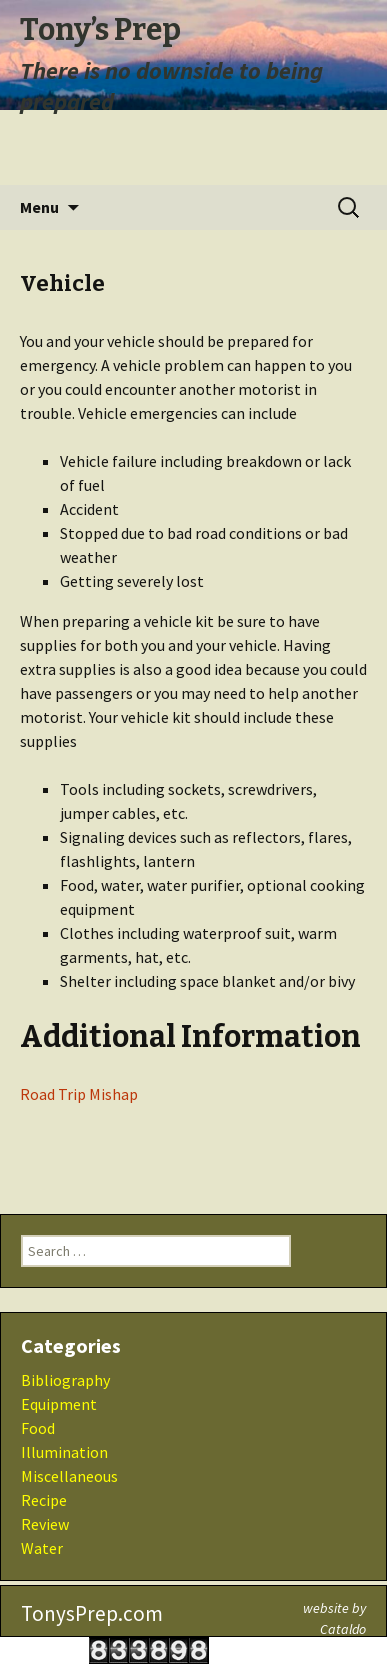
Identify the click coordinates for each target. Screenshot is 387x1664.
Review (45, 1524)
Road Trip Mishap (79, 1094)
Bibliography (65, 1380)
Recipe (44, 1500)
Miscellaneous (69, 1476)
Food (38, 1428)
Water (42, 1548)
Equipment (59, 1404)
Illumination (64, 1452)
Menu (39, 207)
